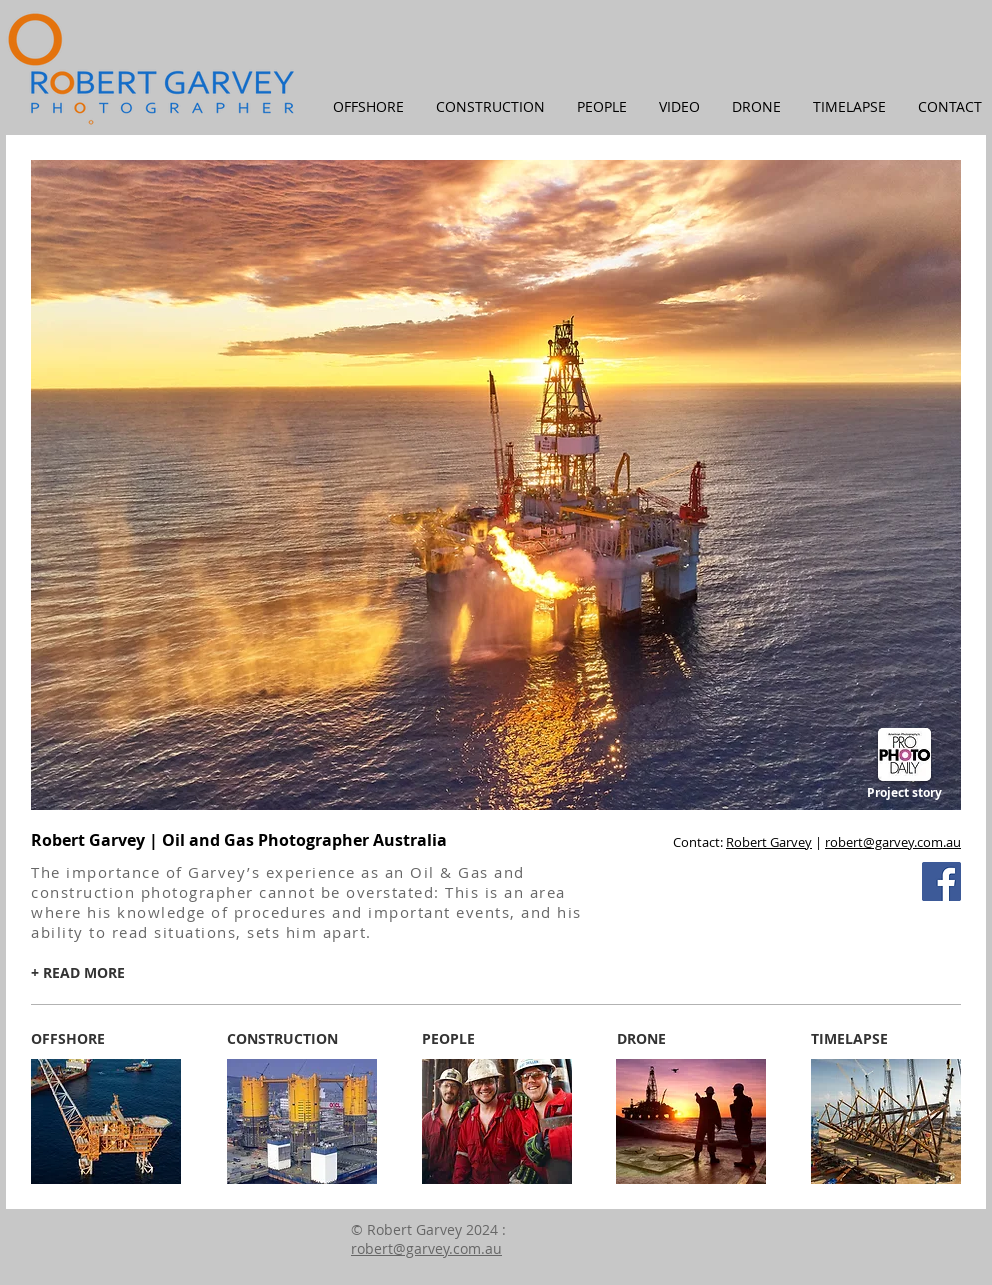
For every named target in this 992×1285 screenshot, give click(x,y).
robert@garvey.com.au (893, 842)
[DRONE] (641, 1039)
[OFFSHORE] (68, 1039)
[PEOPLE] (448, 1039)
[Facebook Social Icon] (941, 881)
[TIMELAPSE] (849, 1039)
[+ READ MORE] (78, 973)
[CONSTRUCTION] (282, 1039)
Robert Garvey (769, 842)
